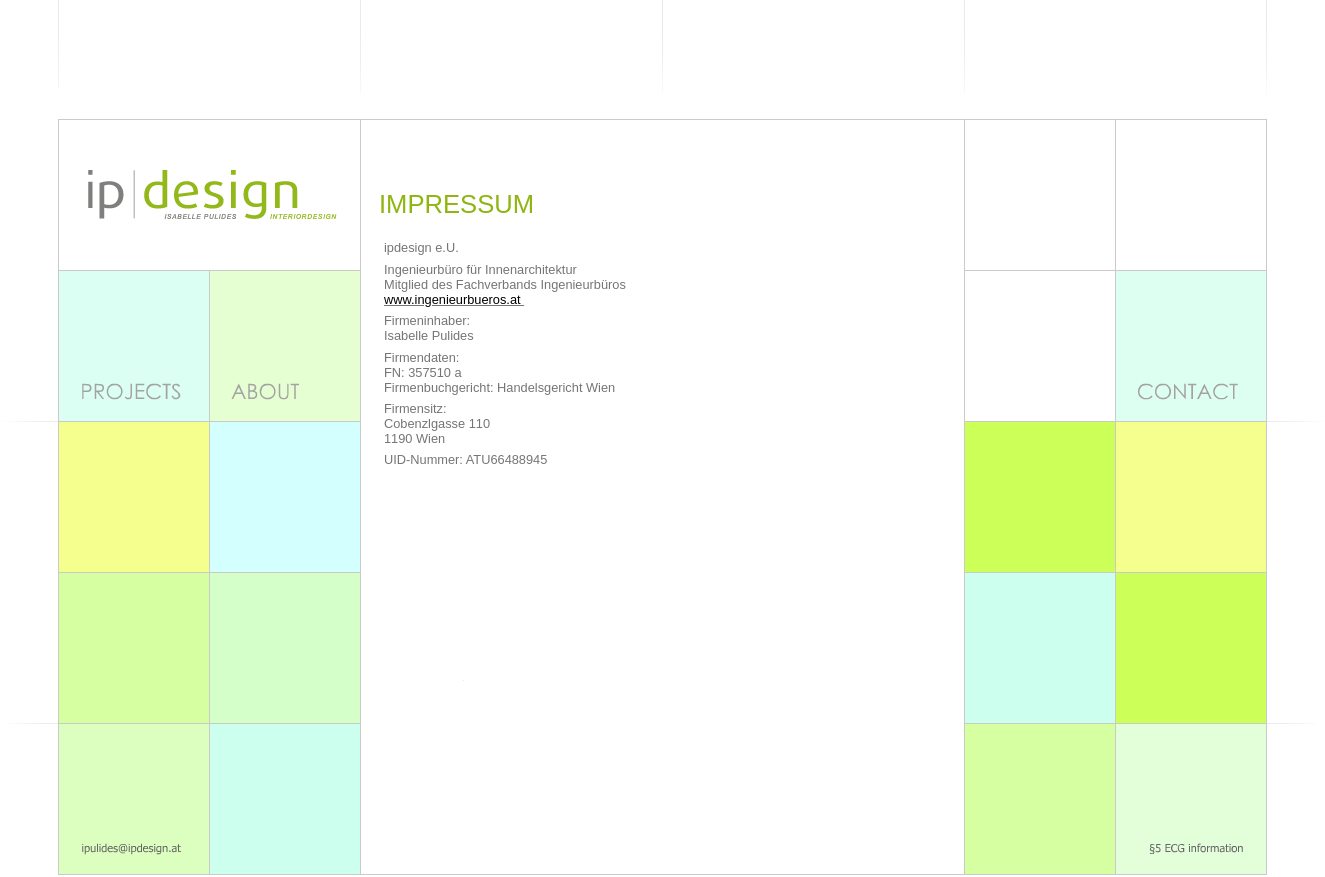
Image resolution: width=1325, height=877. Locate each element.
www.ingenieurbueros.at (454, 299)
